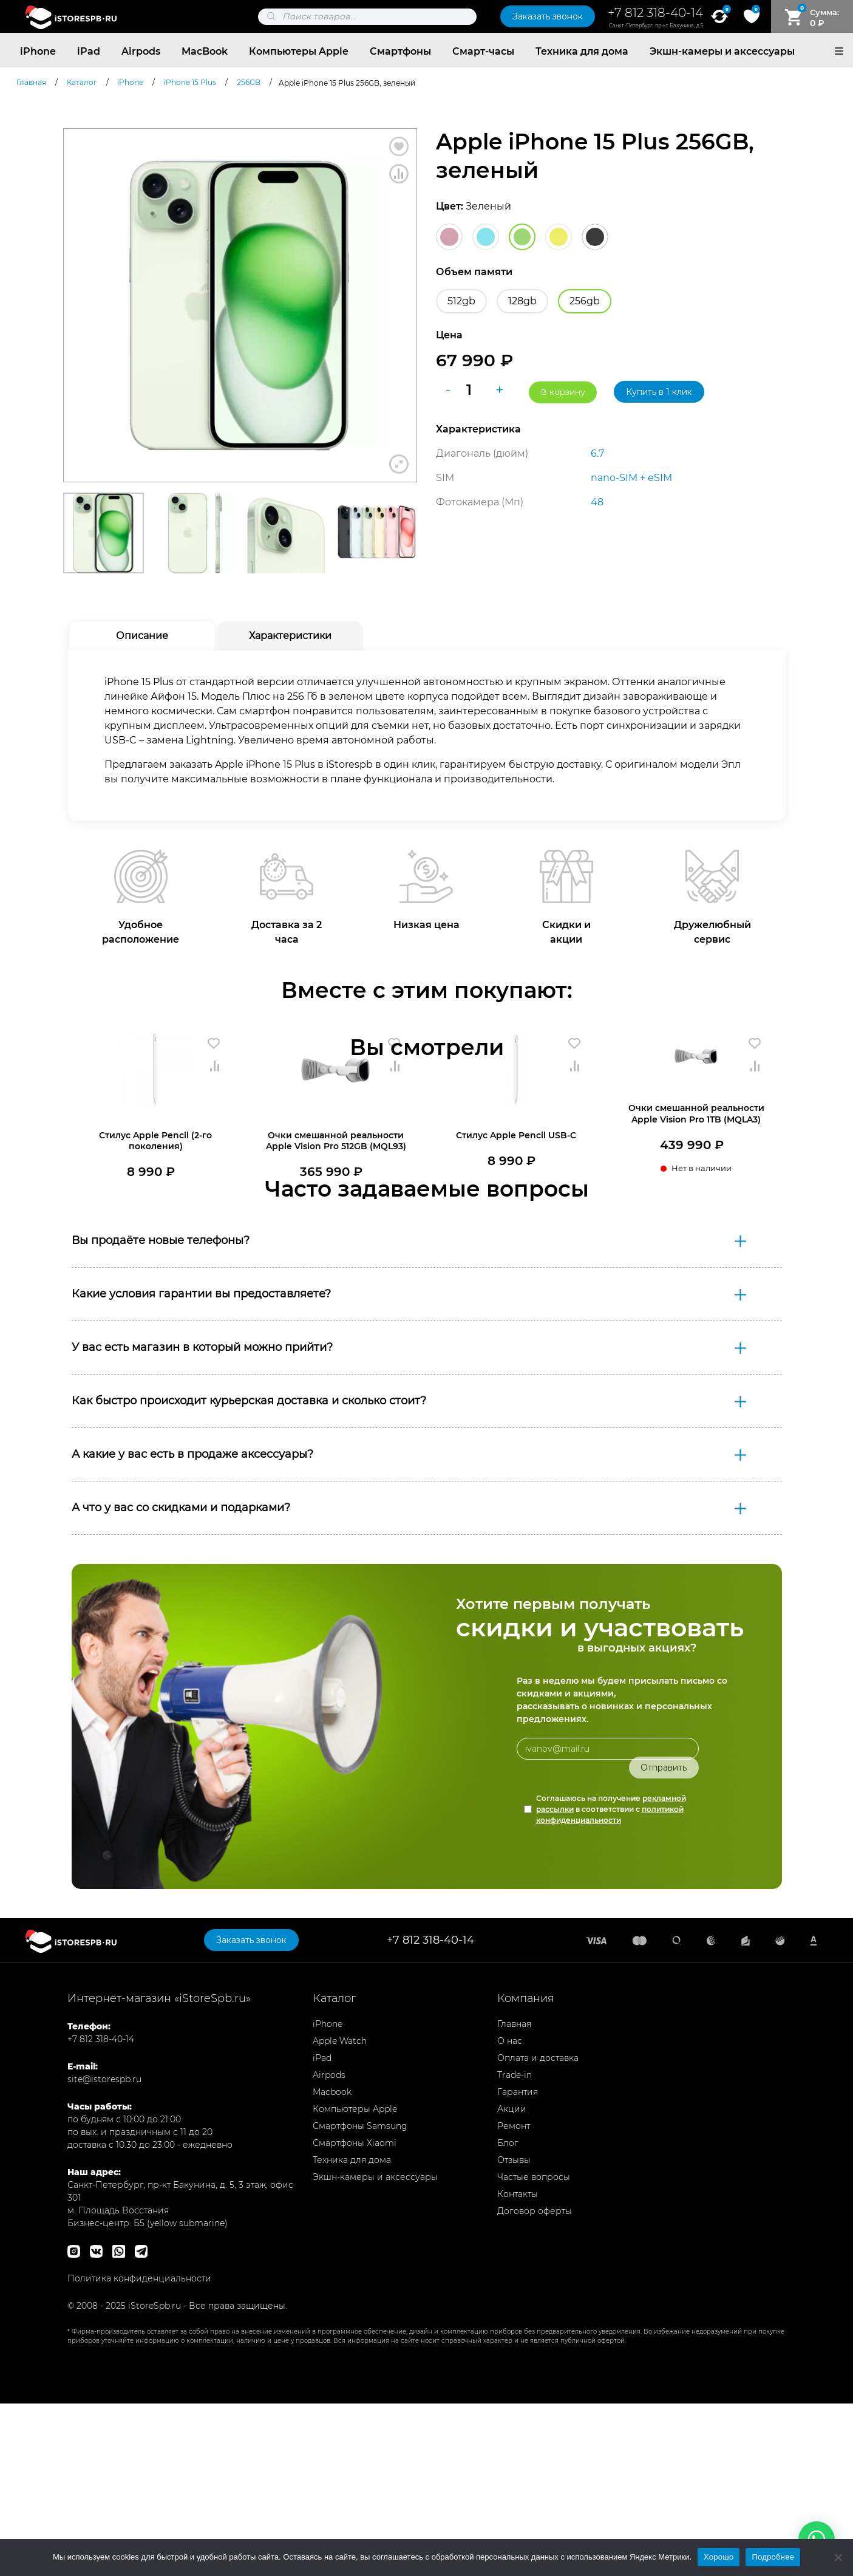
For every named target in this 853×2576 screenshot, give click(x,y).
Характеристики (290, 635)
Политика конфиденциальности (139, 2450)
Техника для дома (581, 51)
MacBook (205, 51)
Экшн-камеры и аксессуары (722, 51)
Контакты (517, 2366)
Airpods (140, 51)
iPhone (38, 51)
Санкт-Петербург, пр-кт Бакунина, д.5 (656, 25)
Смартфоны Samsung (360, 2298)
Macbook (332, 2264)
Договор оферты (534, 2383)
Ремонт (513, 2298)
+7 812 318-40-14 (655, 12)
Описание (142, 635)
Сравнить (399, 173)
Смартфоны (400, 51)
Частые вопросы (533, 2349)
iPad (88, 51)
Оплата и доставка (538, 2230)
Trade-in (514, 2247)
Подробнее (773, 2556)
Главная (514, 2196)
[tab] (142, 636)
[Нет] (838, 2557)
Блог (507, 2315)
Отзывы (514, 2332)
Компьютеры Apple (298, 51)
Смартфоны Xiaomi (354, 2315)
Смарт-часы (483, 51)
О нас (509, 2213)
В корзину (563, 391)
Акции (511, 2281)
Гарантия (517, 2264)
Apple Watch (340, 2213)
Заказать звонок (547, 16)
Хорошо (718, 2556)
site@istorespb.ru (104, 2251)
